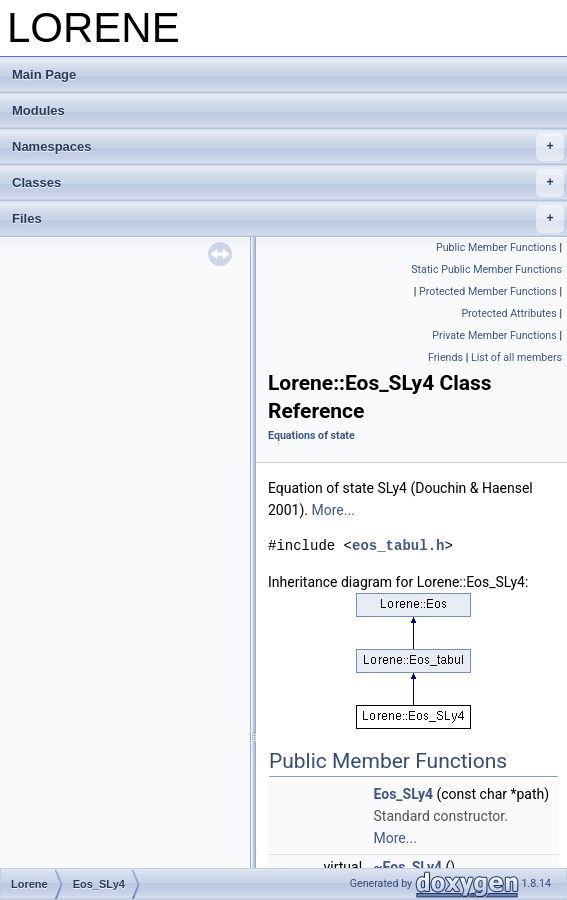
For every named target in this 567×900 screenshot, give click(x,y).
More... (333, 510)
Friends (445, 357)
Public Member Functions (496, 247)
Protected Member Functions (488, 291)
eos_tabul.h (398, 545)
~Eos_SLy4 (408, 867)
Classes (288, 183)
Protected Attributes (508, 313)
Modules (38, 110)
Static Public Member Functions (486, 269)
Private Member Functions (494, 335)
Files (288, 219)
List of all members (516, 357)
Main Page (44, 74)
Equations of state (311, 435)
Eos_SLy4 (403, 794)
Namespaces (288, 147)
